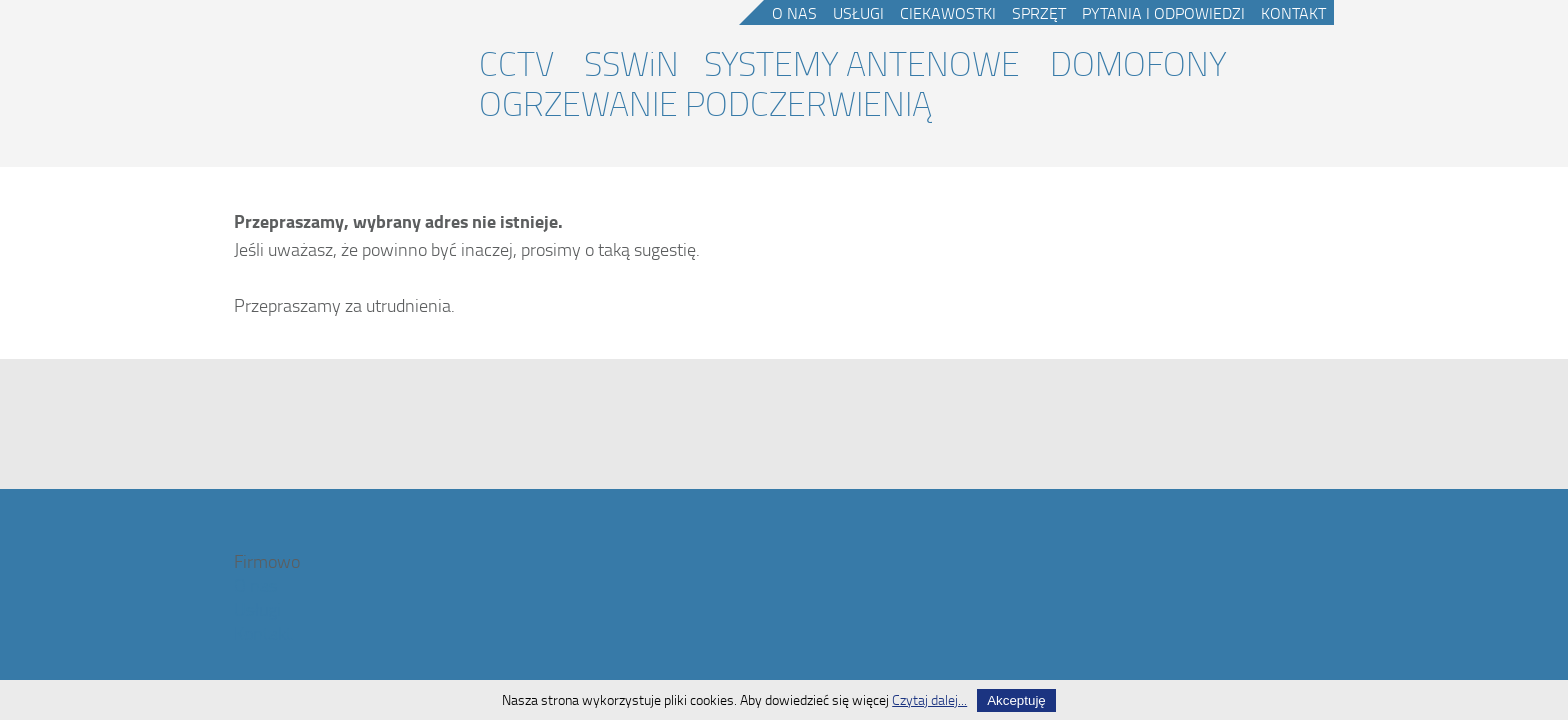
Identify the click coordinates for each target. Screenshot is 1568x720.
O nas (794, 13)
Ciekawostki (948, 13)
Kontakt (1293, 13)
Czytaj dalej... (929, 699)
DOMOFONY (1138, 63)
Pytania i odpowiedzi (1163, 13)
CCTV (516, 63)
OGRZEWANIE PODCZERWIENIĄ (705, 103)
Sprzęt (1039, 13)
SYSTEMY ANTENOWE (862, 63)
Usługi (858, 13)
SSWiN (631, 63)
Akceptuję (1016, 700)
